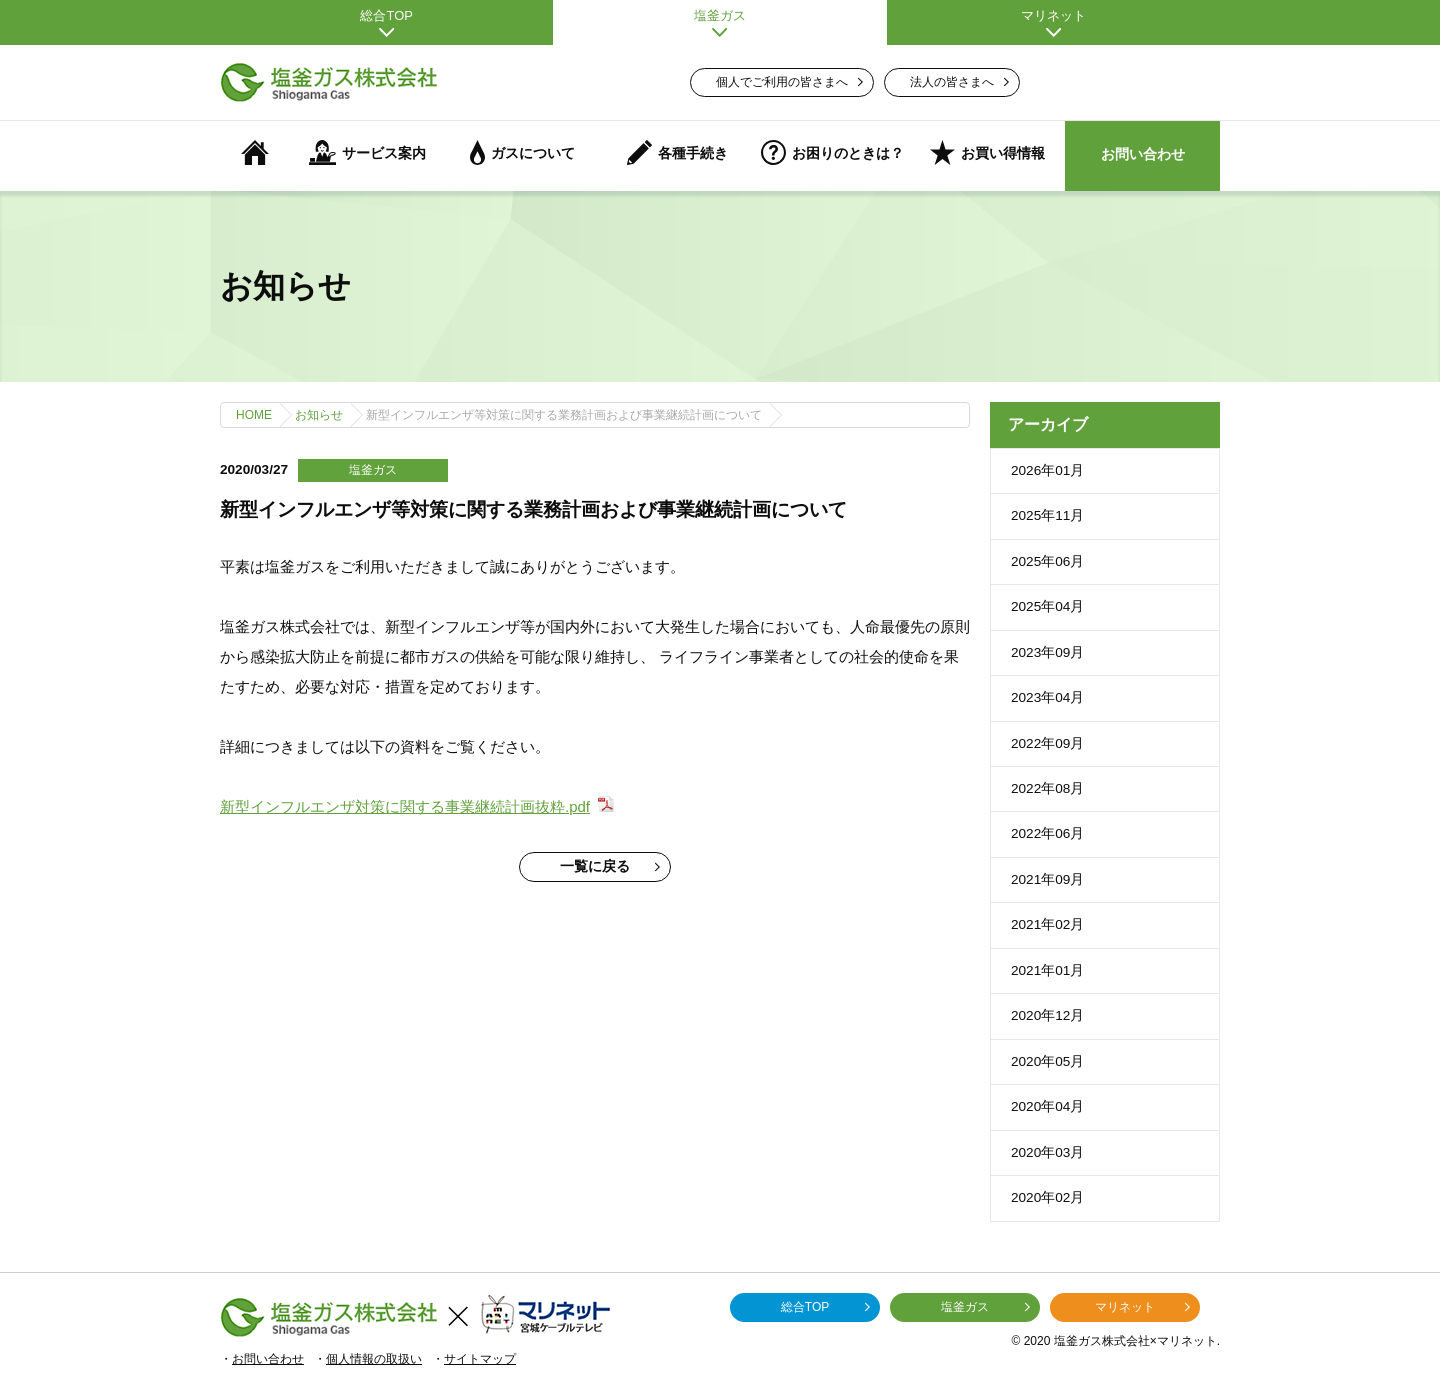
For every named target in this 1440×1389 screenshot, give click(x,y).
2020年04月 (1047, 1106)
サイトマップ (480, 1359)
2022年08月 (1047, 788)
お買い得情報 (987, 152)
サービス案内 (367, 152)
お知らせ (319, 415)
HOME (254, 415)
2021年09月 (1047, 879)
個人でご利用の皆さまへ (789, 82)
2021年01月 (1047, 970)
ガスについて (522, 152)
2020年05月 (1047, 1061)
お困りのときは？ (832, 152)
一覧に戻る (610, 866)
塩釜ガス (719, 22)
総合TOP (386, 22)
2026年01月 (1047, 470)
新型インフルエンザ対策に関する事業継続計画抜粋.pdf (405, 806)
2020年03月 (1047, 1152)
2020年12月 (1047, 1015)
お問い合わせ (1143, 154)
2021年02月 (1047, 924)
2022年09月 (1047, 743)
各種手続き (677, 152)
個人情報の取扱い (374, 1359)
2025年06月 (1047, 561)
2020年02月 (1047, 1197)
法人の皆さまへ (959, 82)
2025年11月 (1047, 515)
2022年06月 (1047, 833)
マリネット (1053, 22)
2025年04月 (1047, 606)
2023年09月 (1047, 652)
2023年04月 (1047, 697)
